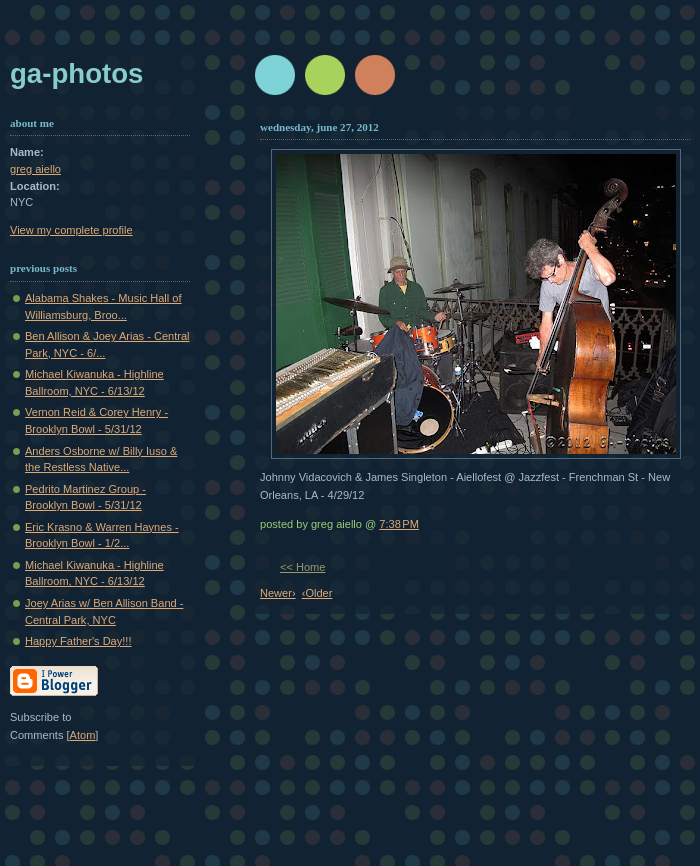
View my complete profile (71, 230)
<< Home (302, 567)
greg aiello (35, 169)
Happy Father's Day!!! (78, 641)
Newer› (278, 593)
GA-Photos (76, 73)
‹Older (317, 593)
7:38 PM (399, 524)
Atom (83, 735)
